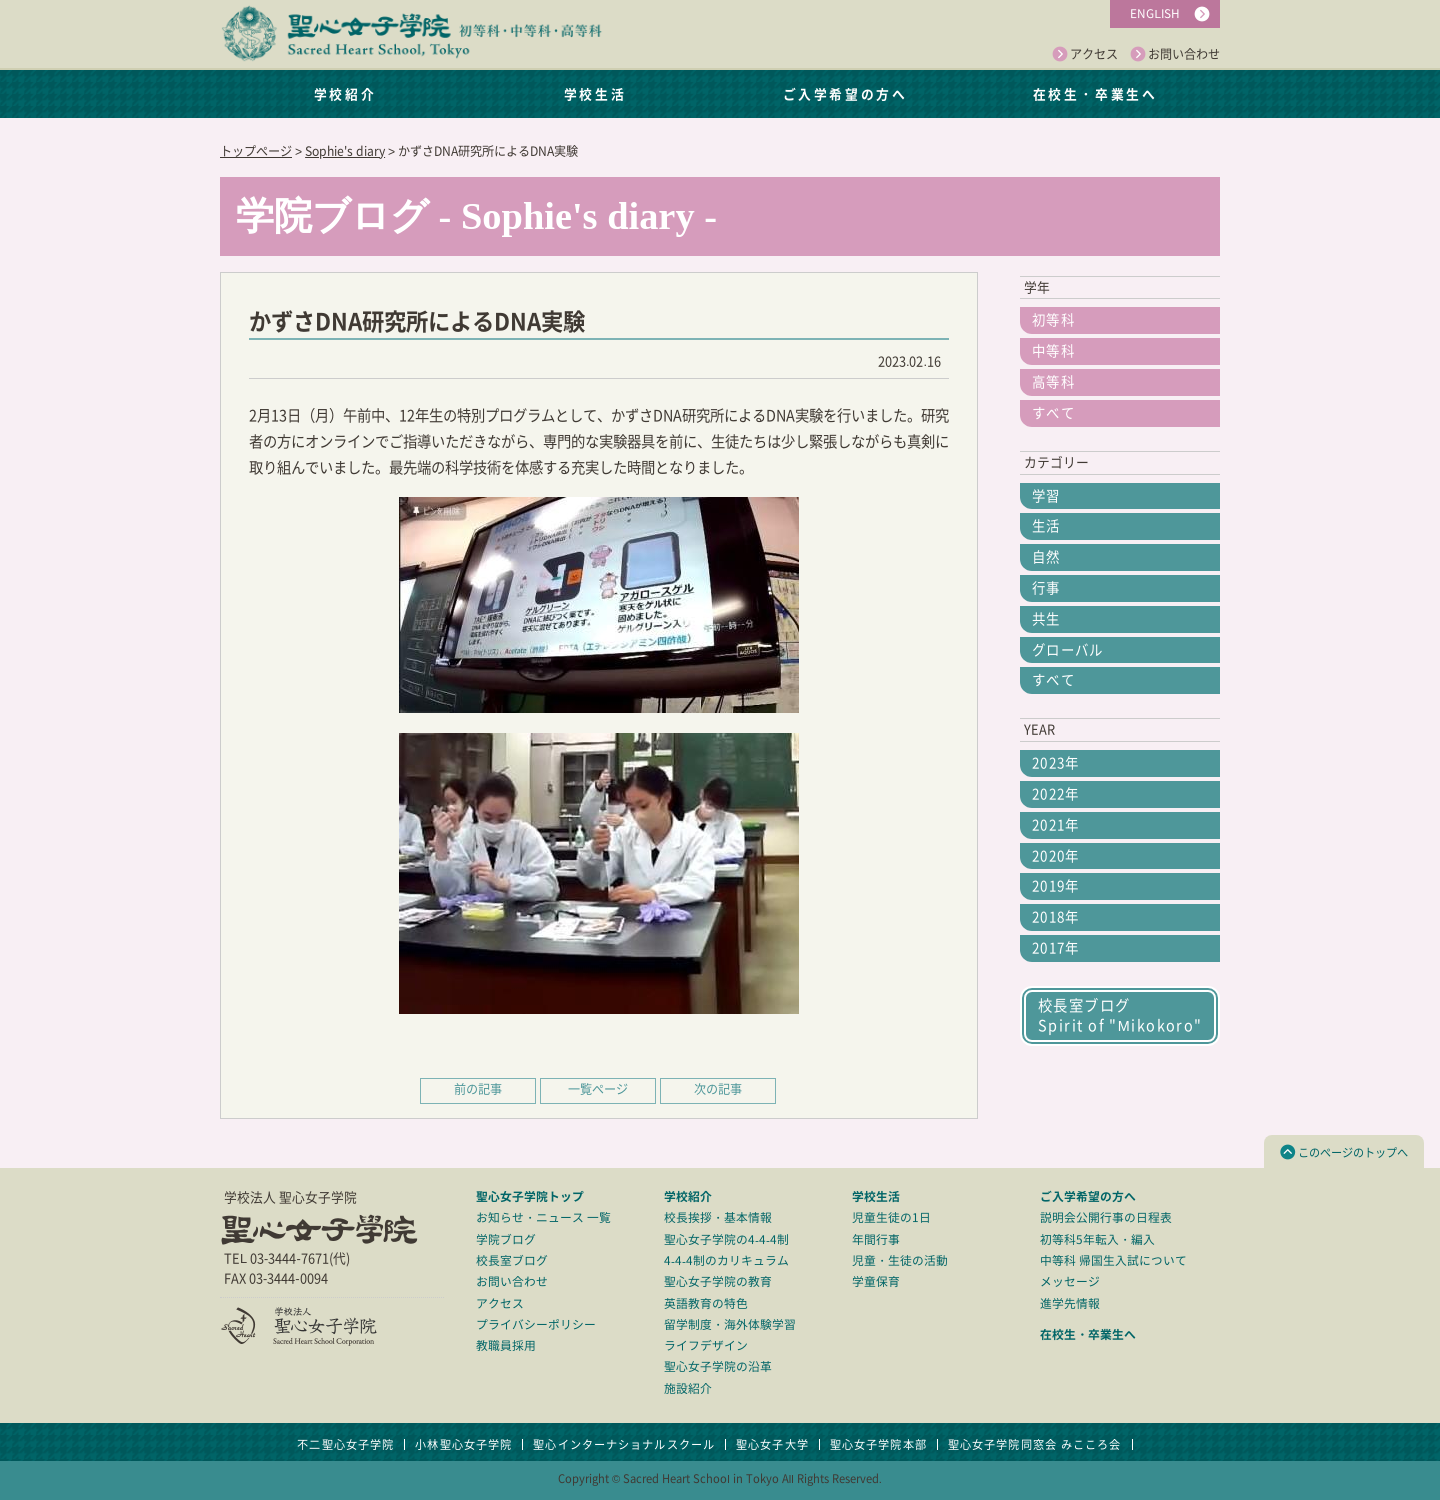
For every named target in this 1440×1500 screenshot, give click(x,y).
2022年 (1056, 794)
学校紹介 (345, 93)
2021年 (1056, 825)
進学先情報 (1070, 1303)
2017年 (1056, 948)
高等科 (1053, 382)
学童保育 (876, 1281)
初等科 (1053, 320)
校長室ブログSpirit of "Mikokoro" (1120, 1015)
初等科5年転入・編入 (1097, 1239)
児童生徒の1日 (891, 1217)
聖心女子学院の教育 (718, 1281)
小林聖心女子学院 (463, 1444)
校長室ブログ (512, 1260)
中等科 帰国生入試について (1113, 1260)
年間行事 (876, 1239)
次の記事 (718, 1089)
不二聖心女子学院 (345, 1444)
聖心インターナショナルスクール (624, 1444)
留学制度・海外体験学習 (730, 1324)
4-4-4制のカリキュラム (726, 1260)
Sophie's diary (345, 151)
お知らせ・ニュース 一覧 (543, 1217)
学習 (1046, 496)
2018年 (1056, 917)
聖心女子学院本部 (878, 1444)
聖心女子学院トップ (530, 1196)
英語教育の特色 (706, 1303)
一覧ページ (598, 1089)
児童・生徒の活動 (900, 1260)
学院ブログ (506, 1239)
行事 (1046, 588)
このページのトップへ (1344, 1152)
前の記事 (478, 1089)
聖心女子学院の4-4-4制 (726, 1239)
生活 (1046, 526)
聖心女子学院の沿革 (718, 1366)
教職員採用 (506, 1345)
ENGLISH (1155, 13)
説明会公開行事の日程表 (1106, 1217)
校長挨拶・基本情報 (718, 1217)
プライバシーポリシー (536, 1324)
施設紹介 (688, 1388)
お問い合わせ (1175, 55)
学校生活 (595, 93)
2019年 (1056, 886)
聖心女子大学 (772, 1444)
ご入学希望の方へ (845, 93)
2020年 (1056, 856)
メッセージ (1070, 1281)
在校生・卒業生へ (1095, 93)
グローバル (1068, 650)
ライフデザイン (706, 1345)
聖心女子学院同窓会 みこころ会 (1035, 1444)
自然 (1046, 557)
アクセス (1085, 55)
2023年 (1056, 763)
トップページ (256, 151)
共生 (1046, 619)
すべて (1053, 413)
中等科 (1053, 351)
